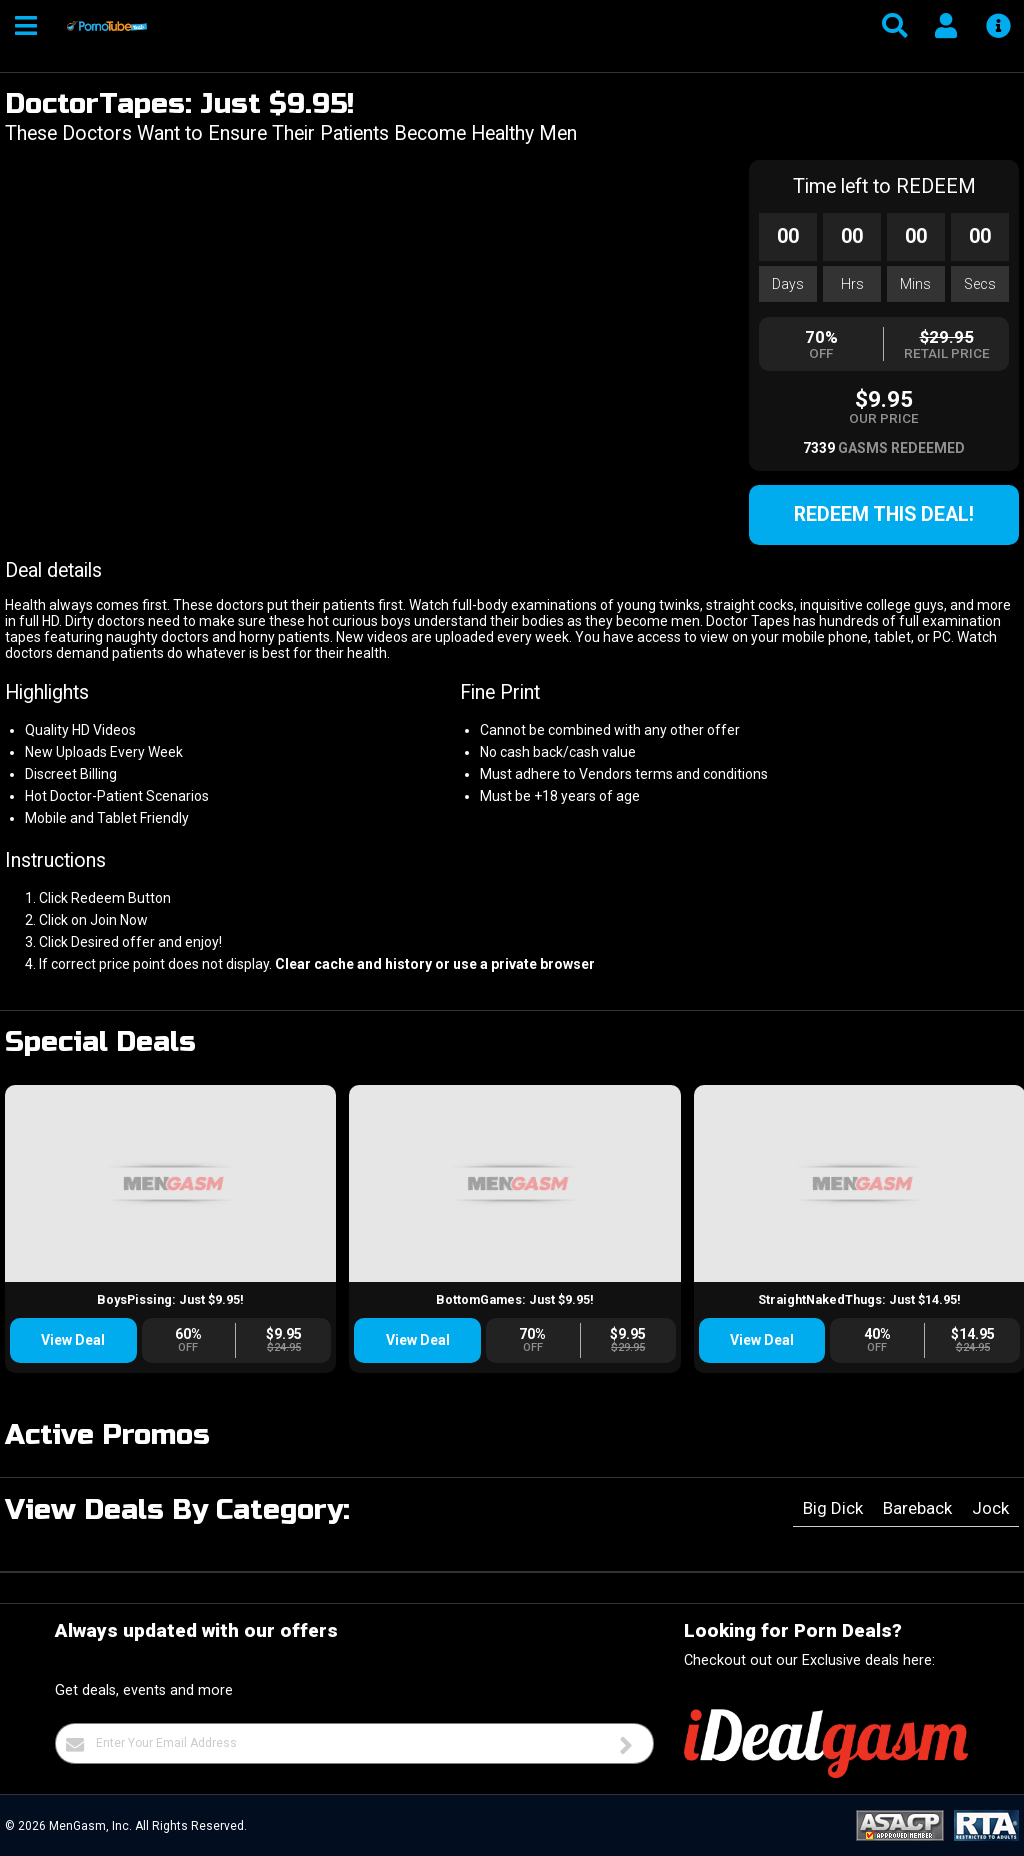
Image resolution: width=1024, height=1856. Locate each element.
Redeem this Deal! (884, 514)
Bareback (917, 1508)
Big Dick (833, 1508)
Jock (990, 1508)
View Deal (73, 1340)
